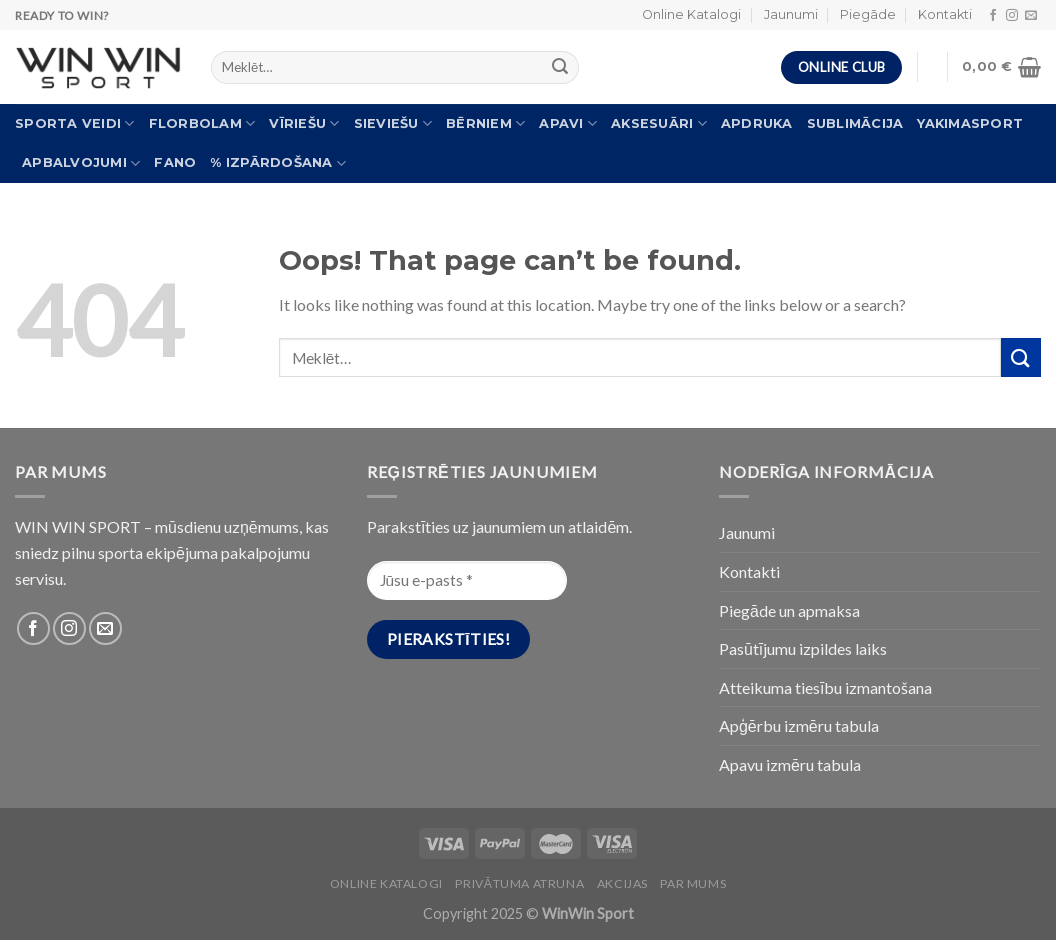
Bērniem (485, 123)
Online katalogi (386, 883)
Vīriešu (304, 123)
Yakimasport (970, 123)
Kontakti (945, 14)
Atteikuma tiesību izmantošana (825, 687)
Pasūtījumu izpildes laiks (803, 648)
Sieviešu (393, 123)
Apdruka (757, 123)
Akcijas (622, 883)
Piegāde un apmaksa (789, 610)
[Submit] (1021, 357)
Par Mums (693, 883)
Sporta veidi (75, 123)
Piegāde (868, 14)
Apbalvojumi (81, 163)
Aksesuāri (659, 123)
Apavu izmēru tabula (790, 764)
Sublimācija (855, 123)
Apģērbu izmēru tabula (799, 725)
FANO (175, 162)
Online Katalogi (691, 14)
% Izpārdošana (278, 163)
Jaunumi (791, 14)
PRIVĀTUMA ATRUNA (519, 883)
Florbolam (202, 123)
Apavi (568, 123)
